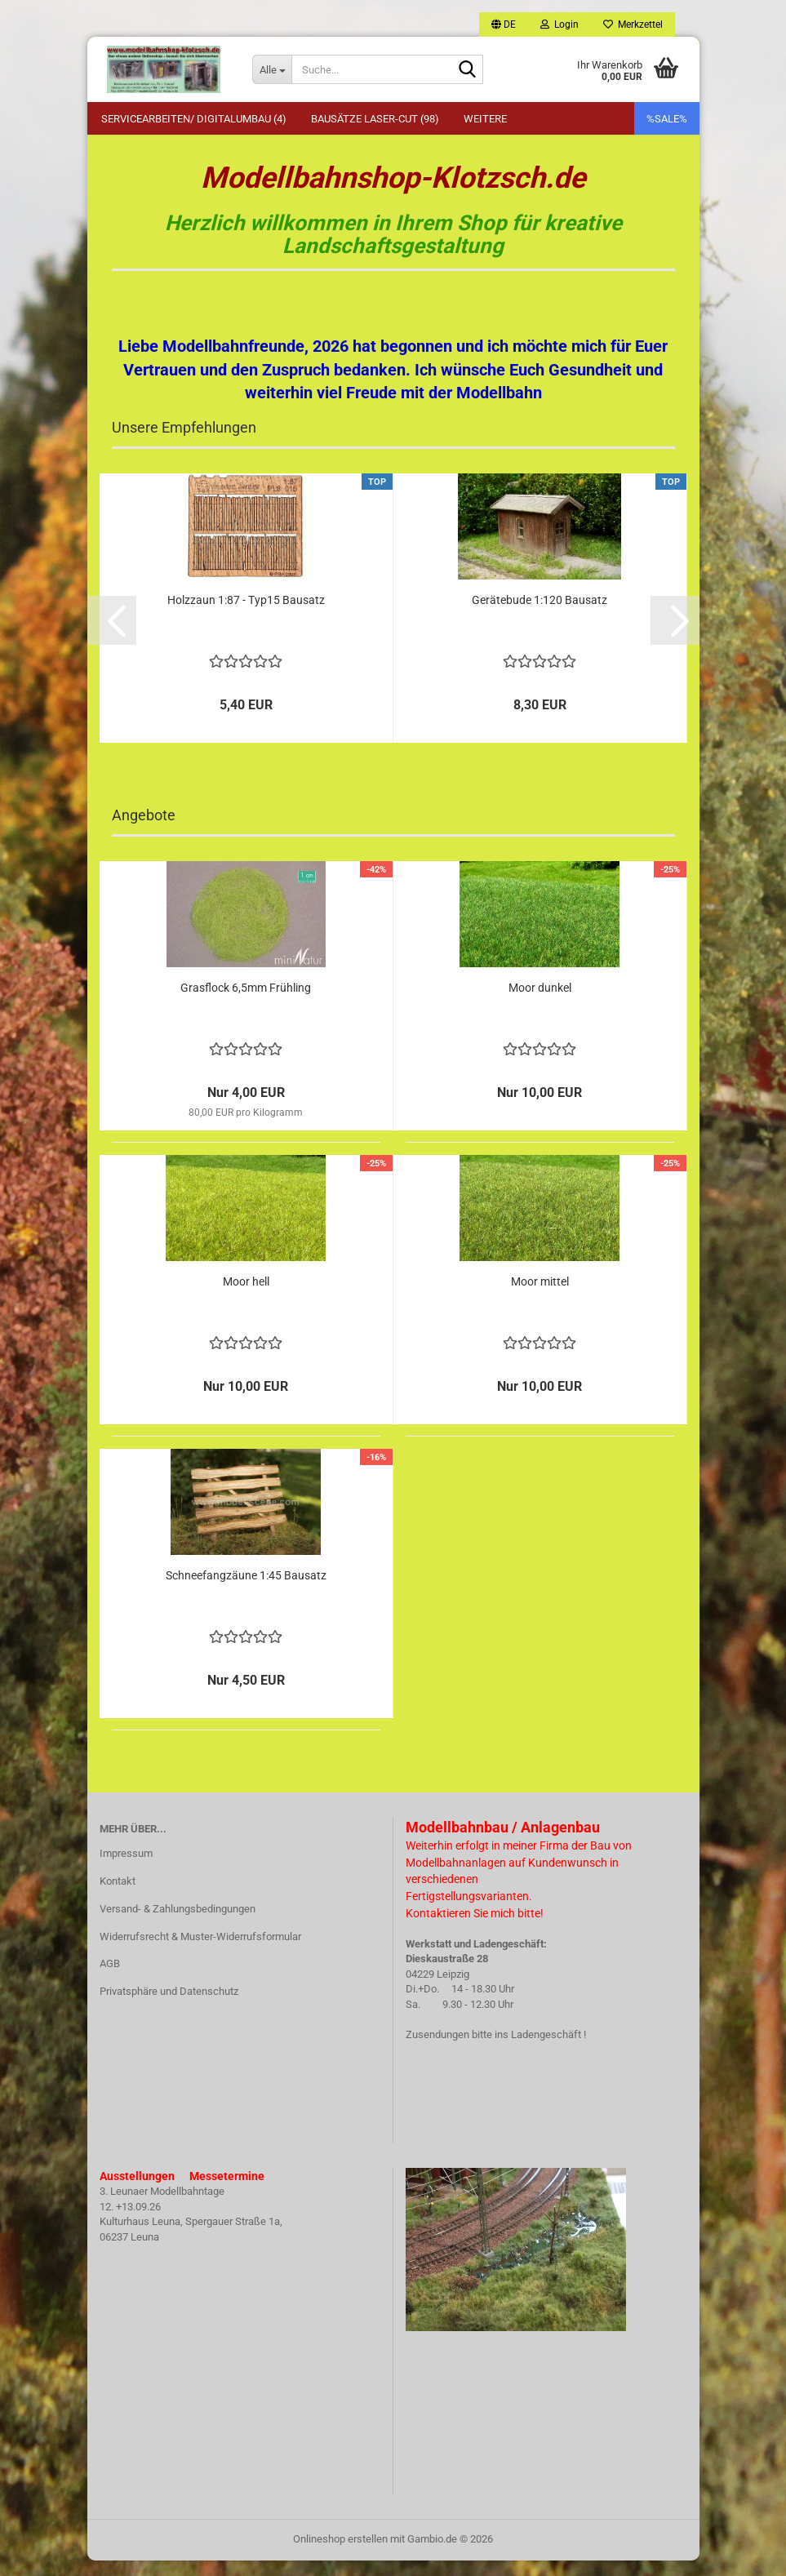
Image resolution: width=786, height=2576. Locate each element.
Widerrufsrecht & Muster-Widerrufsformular (200, 1952)
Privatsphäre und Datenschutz (169, 2007)
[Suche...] (271, 69)
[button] (503, 24)
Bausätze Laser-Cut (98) (375, 119)
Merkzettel (633, 24)
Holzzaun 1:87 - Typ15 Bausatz (246, 616)
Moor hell (246, 1297)
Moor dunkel (539, 1003)
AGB (110, 1980)
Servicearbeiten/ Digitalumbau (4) (193, 119)
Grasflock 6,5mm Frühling (245, 1003)
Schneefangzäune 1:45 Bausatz (246, 1590)
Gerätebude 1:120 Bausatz (539, 616)
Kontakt (117, 1897)
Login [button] (559, 24)
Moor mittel (540, 1297)
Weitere (485, 119)
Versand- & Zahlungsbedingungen (177, 1925)
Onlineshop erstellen (340, 2554)
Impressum (126, 1869)
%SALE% (666, 119)
